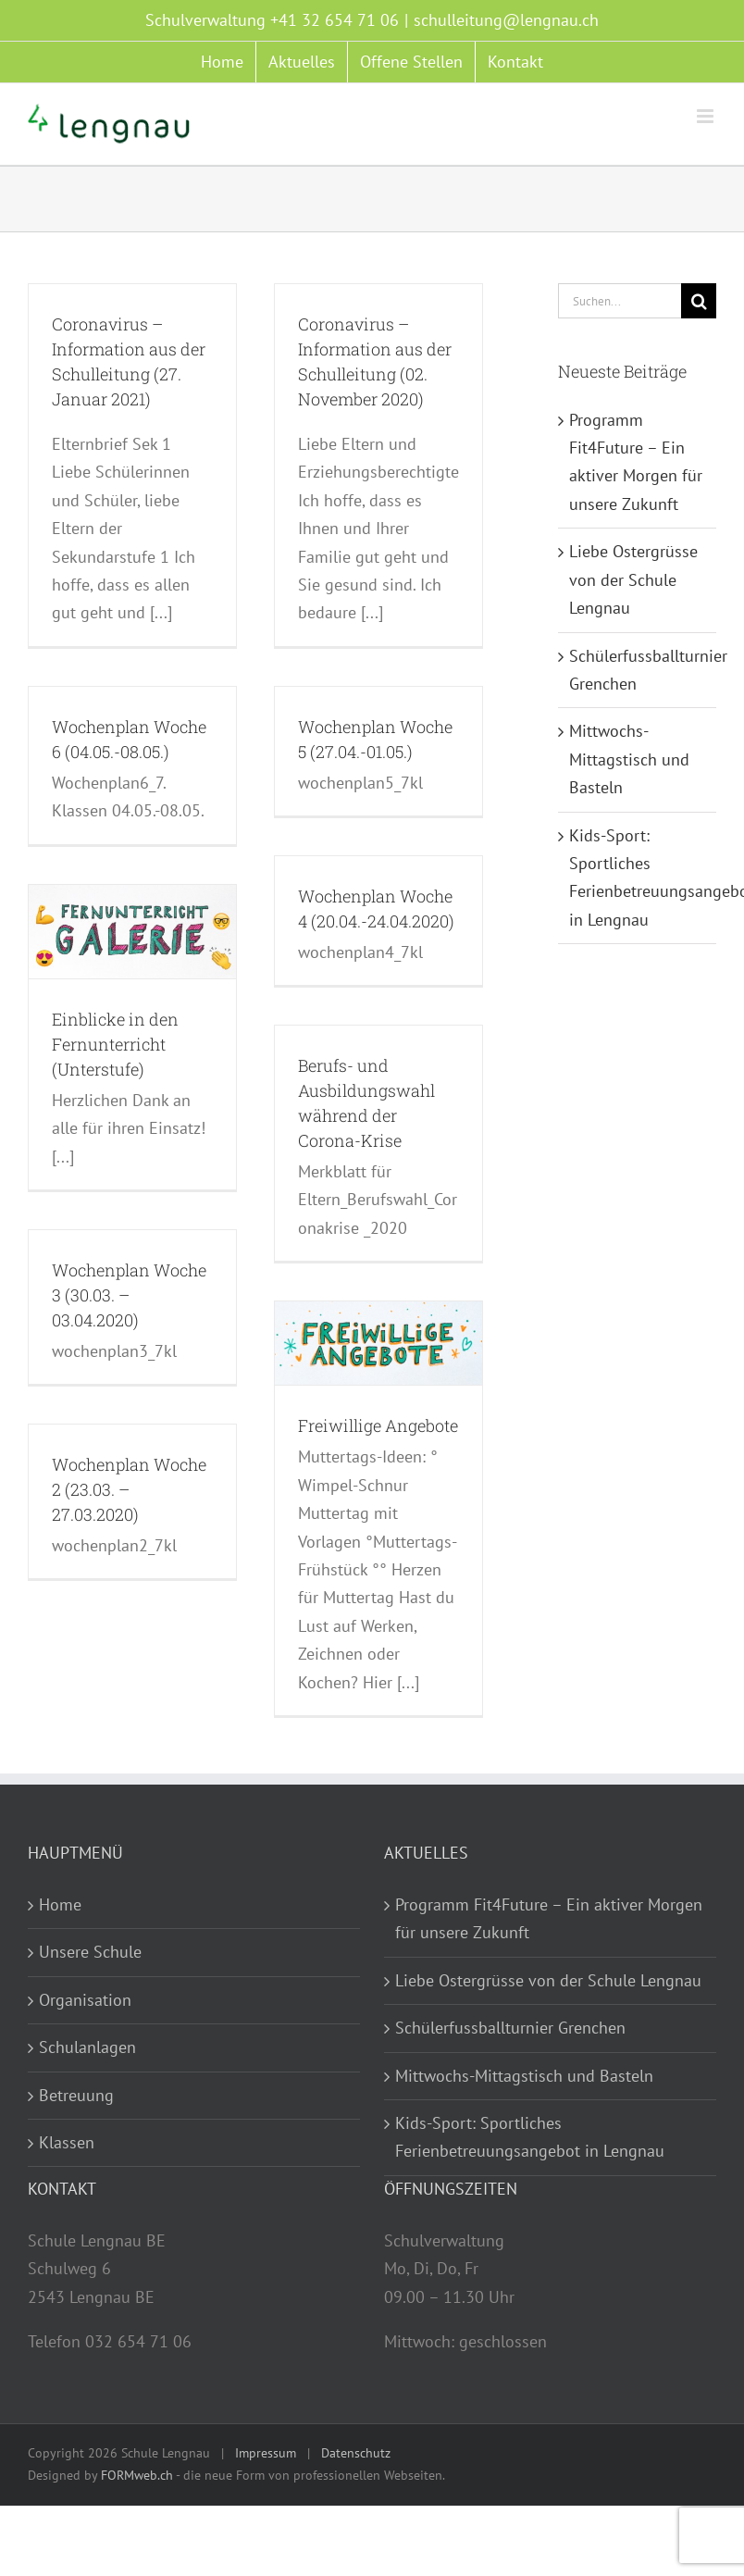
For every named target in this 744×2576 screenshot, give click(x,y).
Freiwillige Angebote (378, 1425)
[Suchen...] (619, 300)
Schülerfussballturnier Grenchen (510, 2027)
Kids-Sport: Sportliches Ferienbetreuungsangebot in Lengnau (529, 2136)
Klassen (66, 2142)
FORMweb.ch (137, 2475)
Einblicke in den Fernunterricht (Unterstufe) (115, 1044)
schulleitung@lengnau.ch (506, 20)
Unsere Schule (90, 1951)
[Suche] (698, 300)
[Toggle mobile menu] (706, 116)
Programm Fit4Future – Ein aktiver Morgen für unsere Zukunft (548, 1918)
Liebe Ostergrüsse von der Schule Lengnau (633, 579)
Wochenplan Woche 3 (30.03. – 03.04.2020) (129, 1295)
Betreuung (76, 2095)
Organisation (85, 1999)
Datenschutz (356, 2453)
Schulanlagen (87, 2047)
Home (60, 1904)
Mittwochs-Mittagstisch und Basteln (629, 759)
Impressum (265, 2453)
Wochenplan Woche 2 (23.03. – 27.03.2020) (129, 1489)
